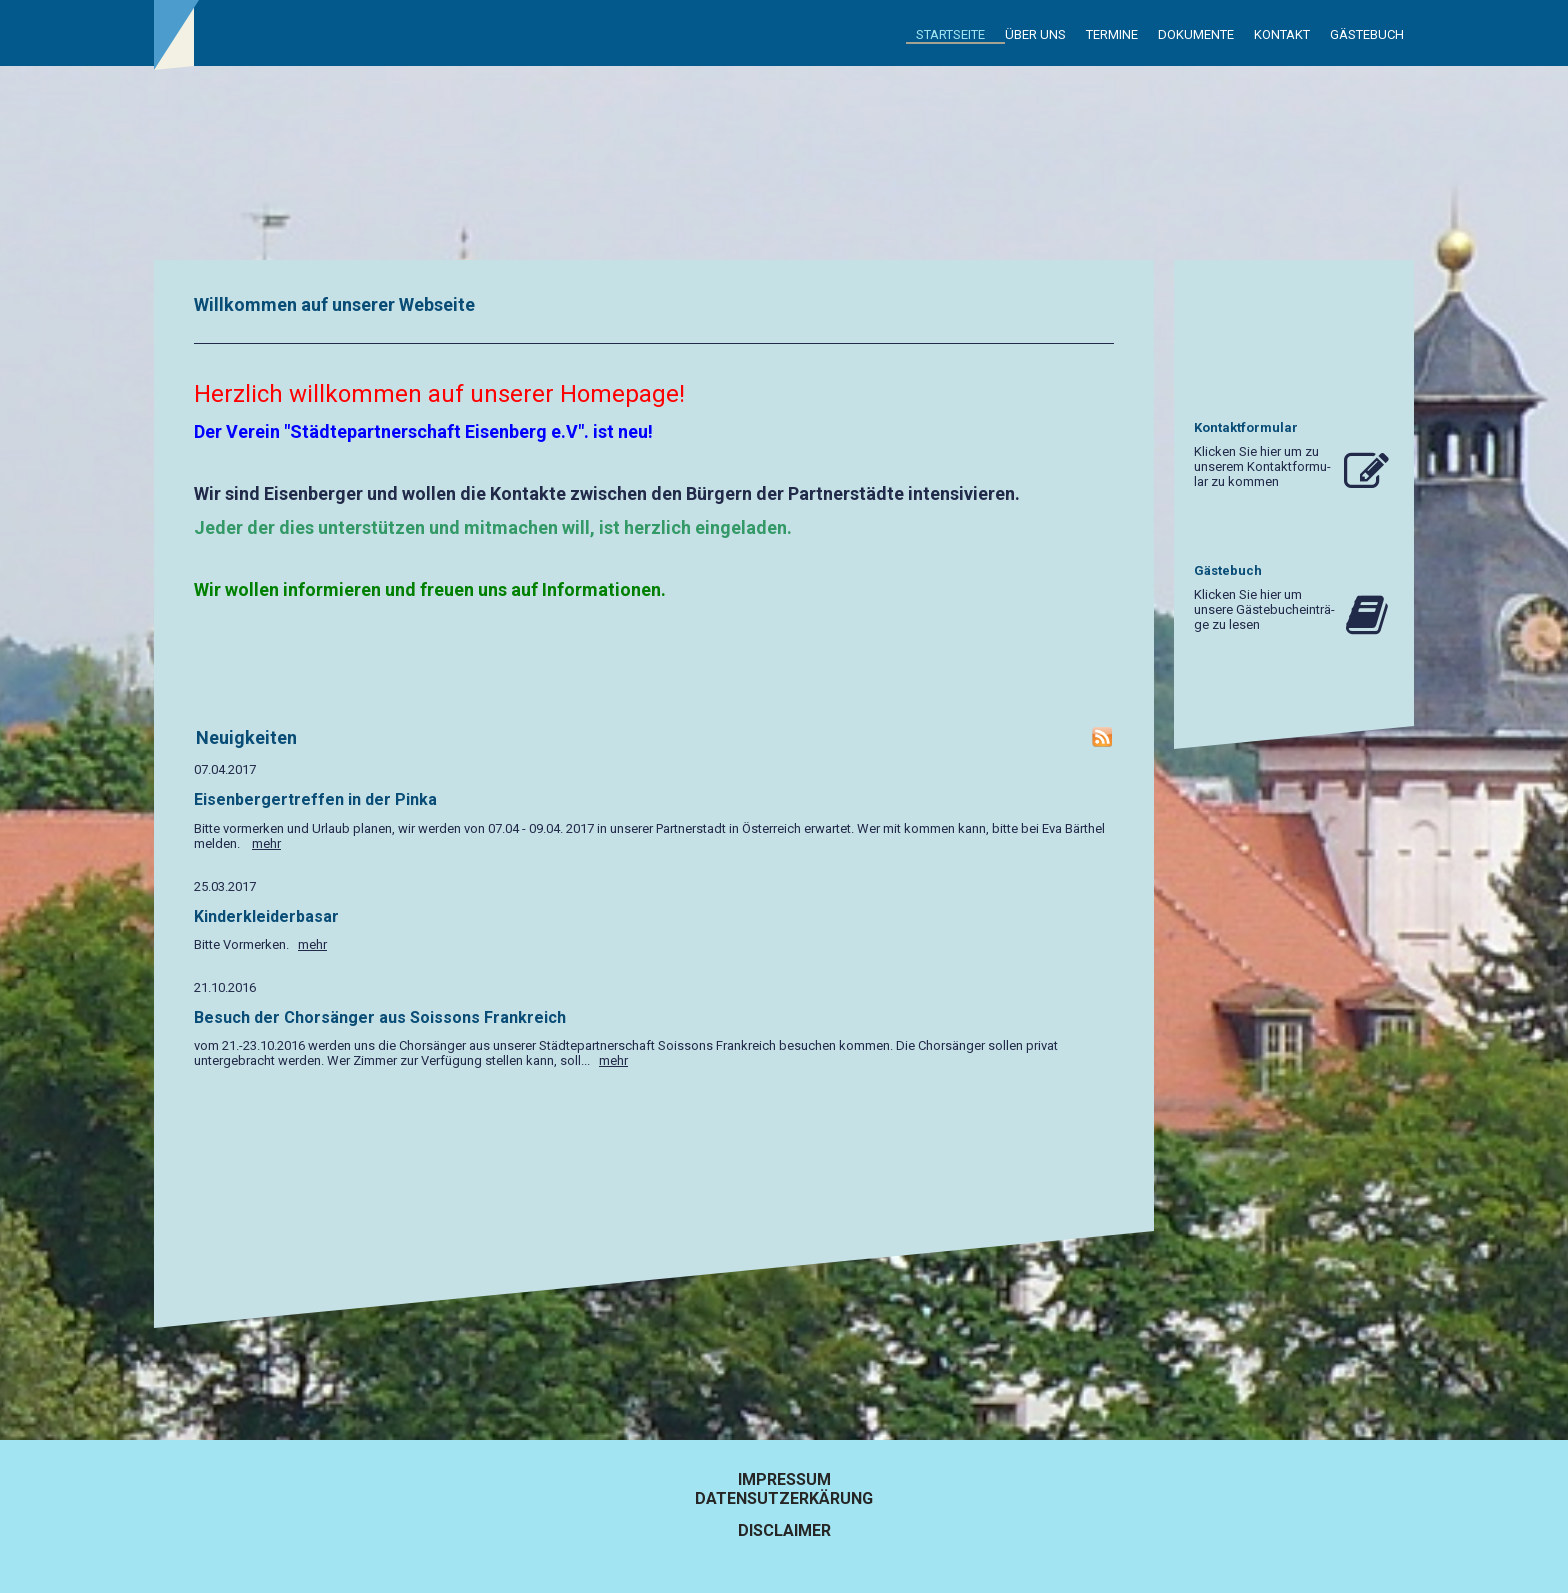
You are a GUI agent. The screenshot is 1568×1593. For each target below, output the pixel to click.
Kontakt (1282, 34)
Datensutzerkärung (784, 1498)
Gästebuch (1367, 34)
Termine (1112, 34)
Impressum (784, 1479)
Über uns (1035, 34)
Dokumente (1196, 34)
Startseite (950, 34)
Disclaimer (784, 1530)
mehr (266, 843)
